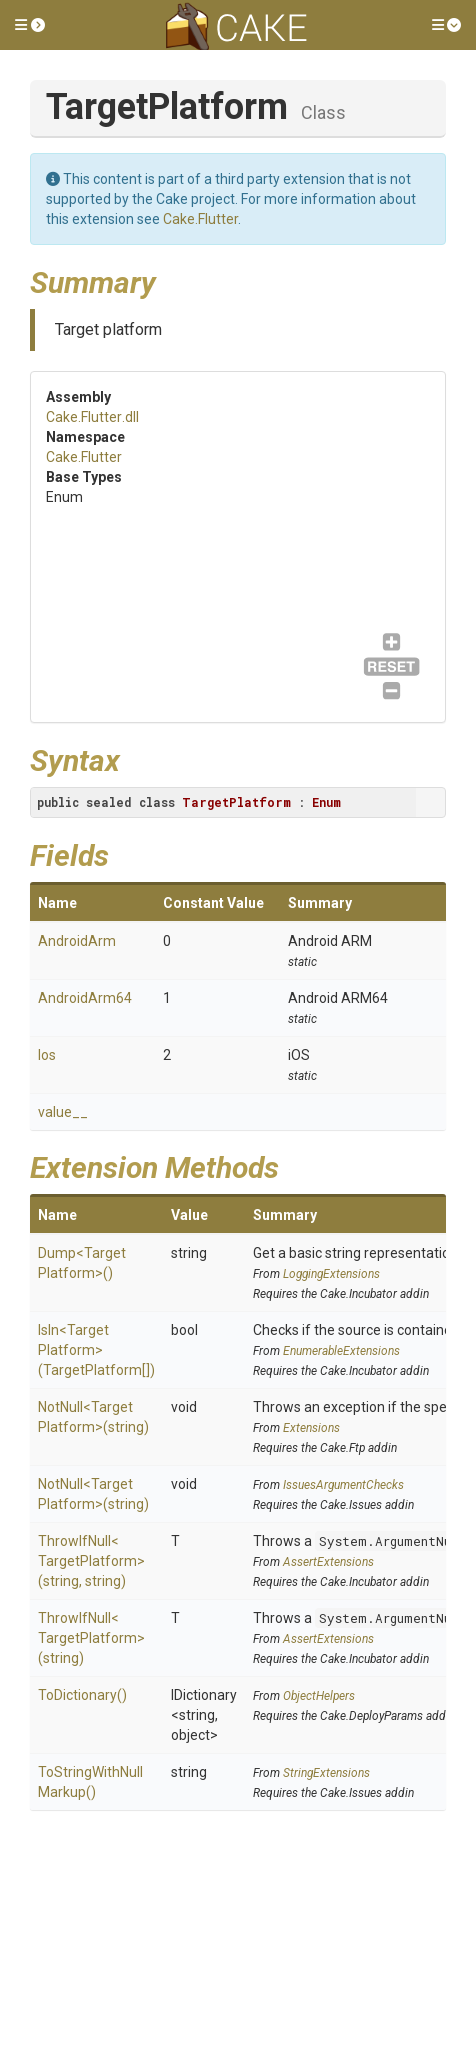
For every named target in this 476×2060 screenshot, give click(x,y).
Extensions (311, 1428)
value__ (63, 1112)
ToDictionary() (82, 1695)
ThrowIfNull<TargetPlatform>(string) (91, 1638)
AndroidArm (77, 941)
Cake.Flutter (200, 219)
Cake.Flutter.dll (92, 417)
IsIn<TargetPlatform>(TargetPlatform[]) (96, 1350)
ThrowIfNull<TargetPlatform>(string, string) (91, 1561)
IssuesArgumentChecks (343, 1485)
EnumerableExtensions (341, 1351)
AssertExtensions (328, 1562)
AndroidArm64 (85, 998)
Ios (47, 1055)
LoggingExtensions (331, 1274)
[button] (30, 25)
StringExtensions (326, 1773)
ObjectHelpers (319, 1696)
